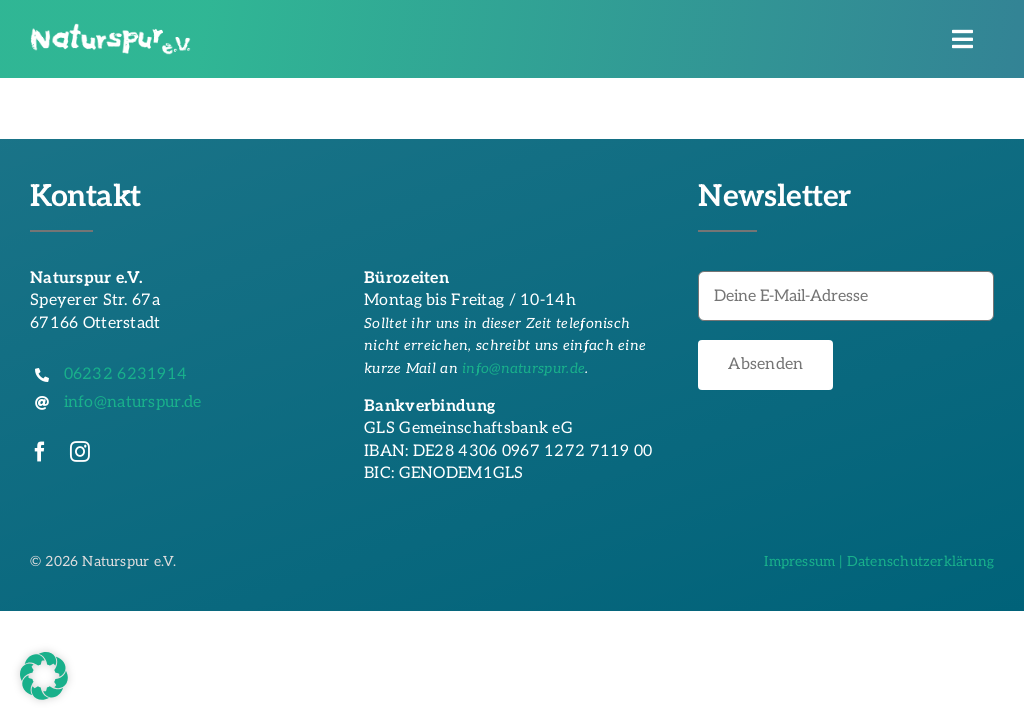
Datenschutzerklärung (920, 561)
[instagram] (80, 452)
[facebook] (40, 452)
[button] (44, 676)
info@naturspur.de (523, 368)
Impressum (799, 561)
